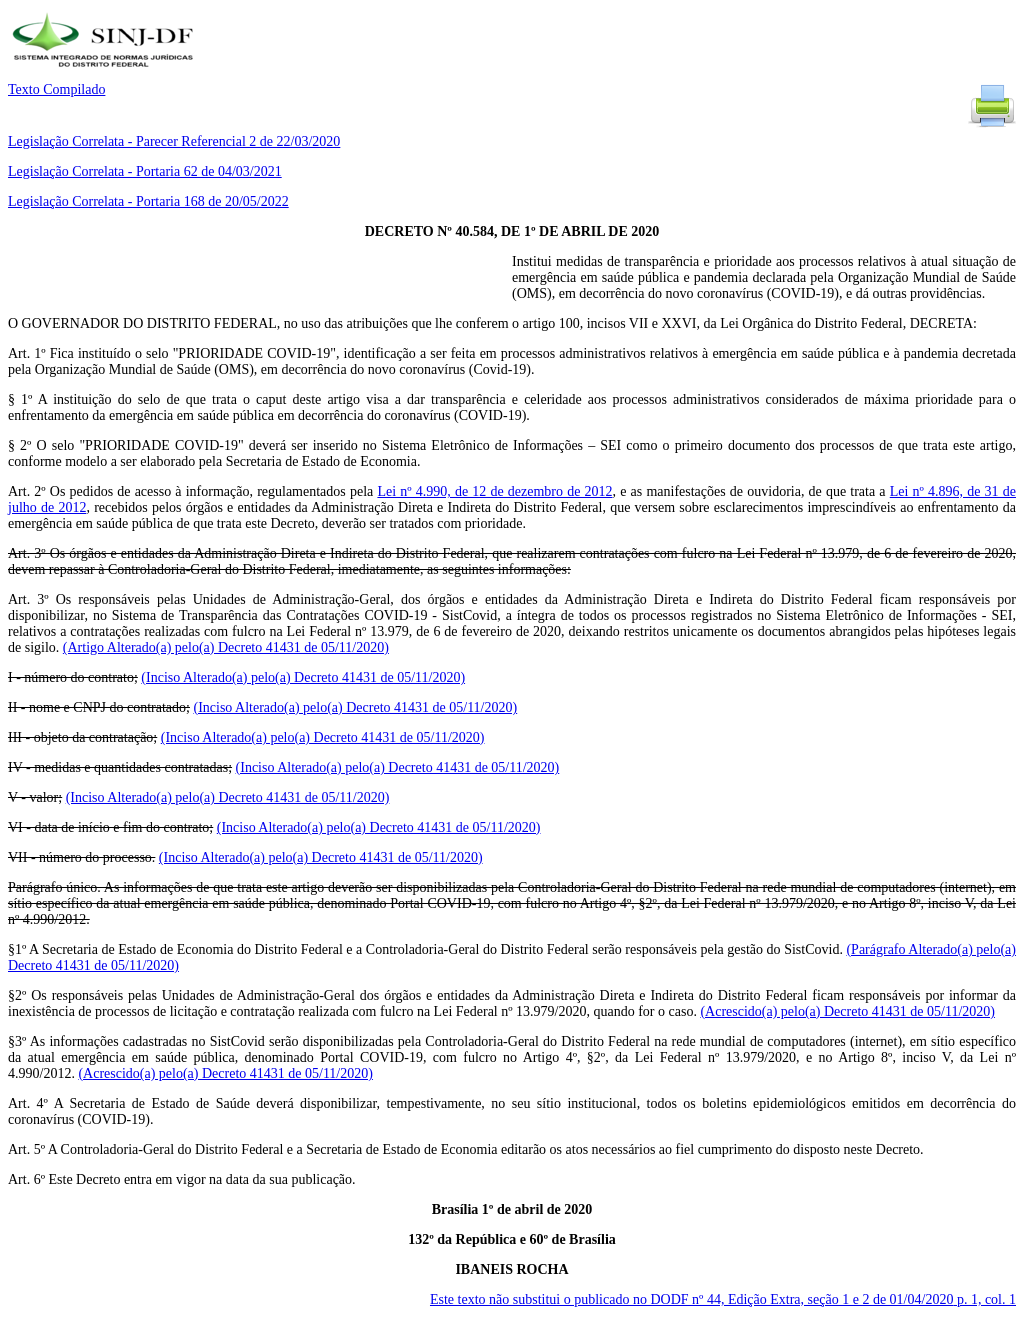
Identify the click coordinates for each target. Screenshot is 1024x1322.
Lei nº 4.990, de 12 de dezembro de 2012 (494, 491)
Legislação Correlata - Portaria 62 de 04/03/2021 (145, 171)
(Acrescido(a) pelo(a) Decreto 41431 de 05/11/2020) (847, 1011)
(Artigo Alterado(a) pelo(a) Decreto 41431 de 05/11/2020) (226, 647)
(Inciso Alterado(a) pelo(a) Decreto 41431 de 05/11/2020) (303, 677)
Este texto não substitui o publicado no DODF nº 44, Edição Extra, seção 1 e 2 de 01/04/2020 (723, 1299)
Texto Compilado (56, 89)
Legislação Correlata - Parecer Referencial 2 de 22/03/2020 (174, 141)
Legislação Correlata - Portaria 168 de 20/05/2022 (148, 201)
